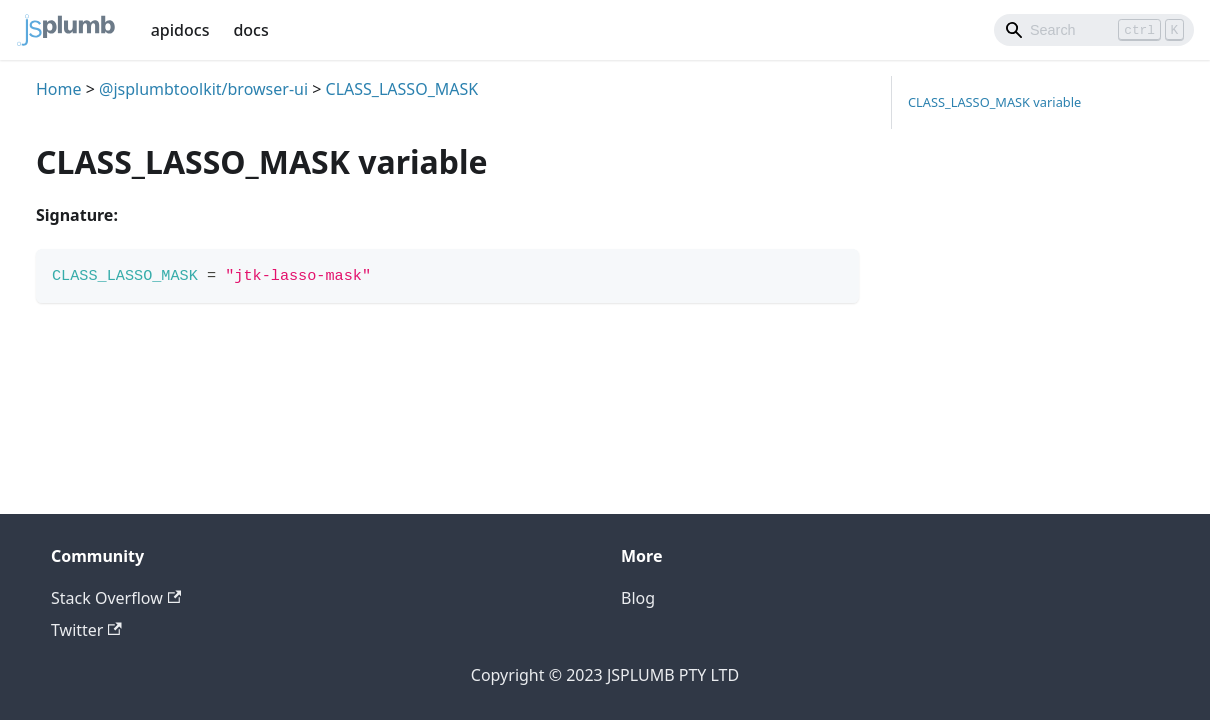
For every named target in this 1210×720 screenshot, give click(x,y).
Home (59, 89)
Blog (638, 598)
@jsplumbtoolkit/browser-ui (203, 89)
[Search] (1094, 30)
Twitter (86, 630)
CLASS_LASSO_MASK (402, 89)
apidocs (180, 30)
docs (250, 30)
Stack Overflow (116, 598)
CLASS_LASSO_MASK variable (994, 102)
